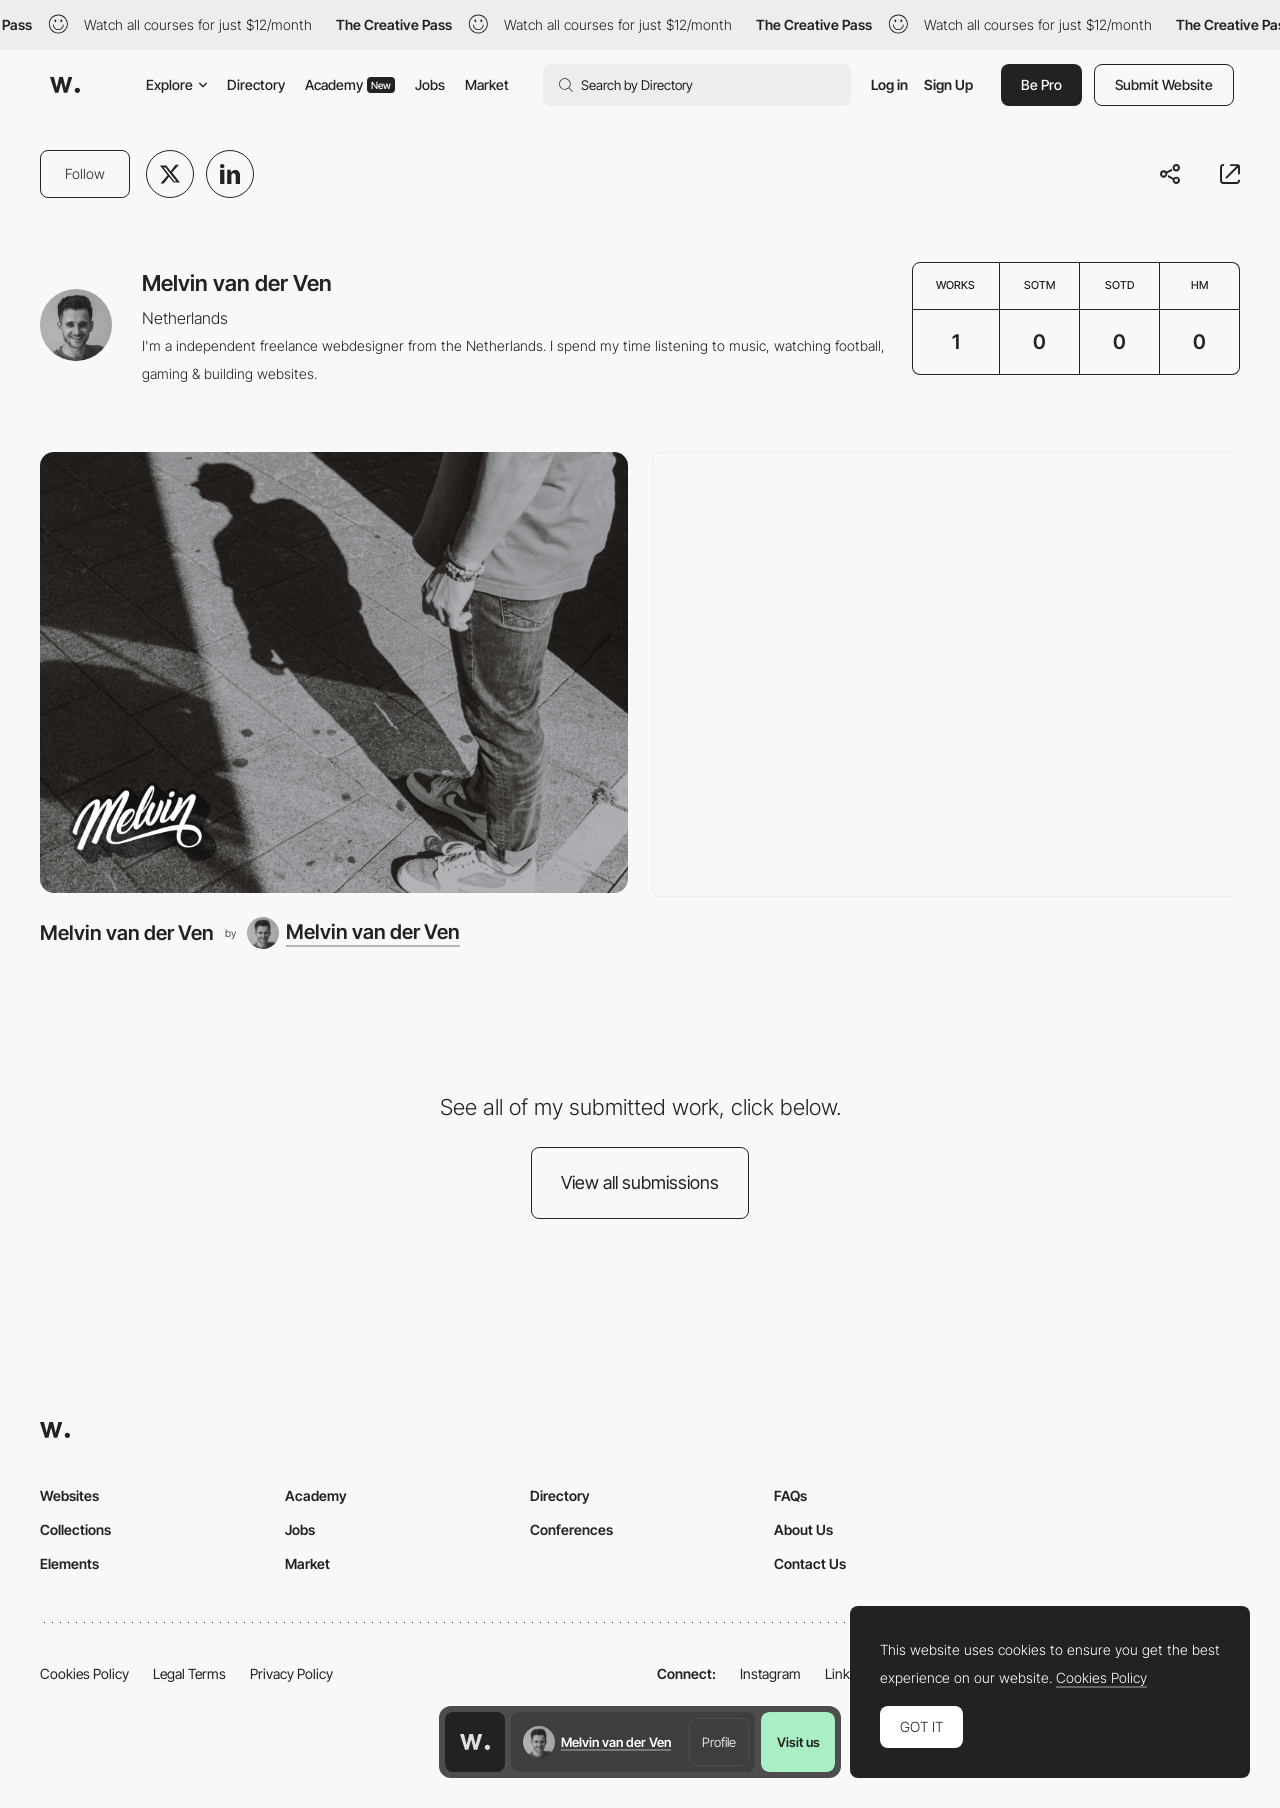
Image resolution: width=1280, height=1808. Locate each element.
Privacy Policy (291, 1673)
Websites (69, 1495)
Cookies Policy (84, 1673)
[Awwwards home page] (475, 1742)
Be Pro (1041, 84)
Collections (75, 1529)
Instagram (770, 1673)
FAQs (790, 1495)
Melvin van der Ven (127, 932)
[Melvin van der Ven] (334, 672)
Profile (719, 1742)
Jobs (430, 84)
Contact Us (810, 1563)
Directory (256, 84)
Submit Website (1164, 84)
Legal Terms (189, 1673)
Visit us (798, 1742)
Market (487, 84)
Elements (69, 1563)
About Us (803, 1529)
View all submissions (640, 1182)
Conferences (571, 1529)
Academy (350, 84)
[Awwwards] (65, 85)
